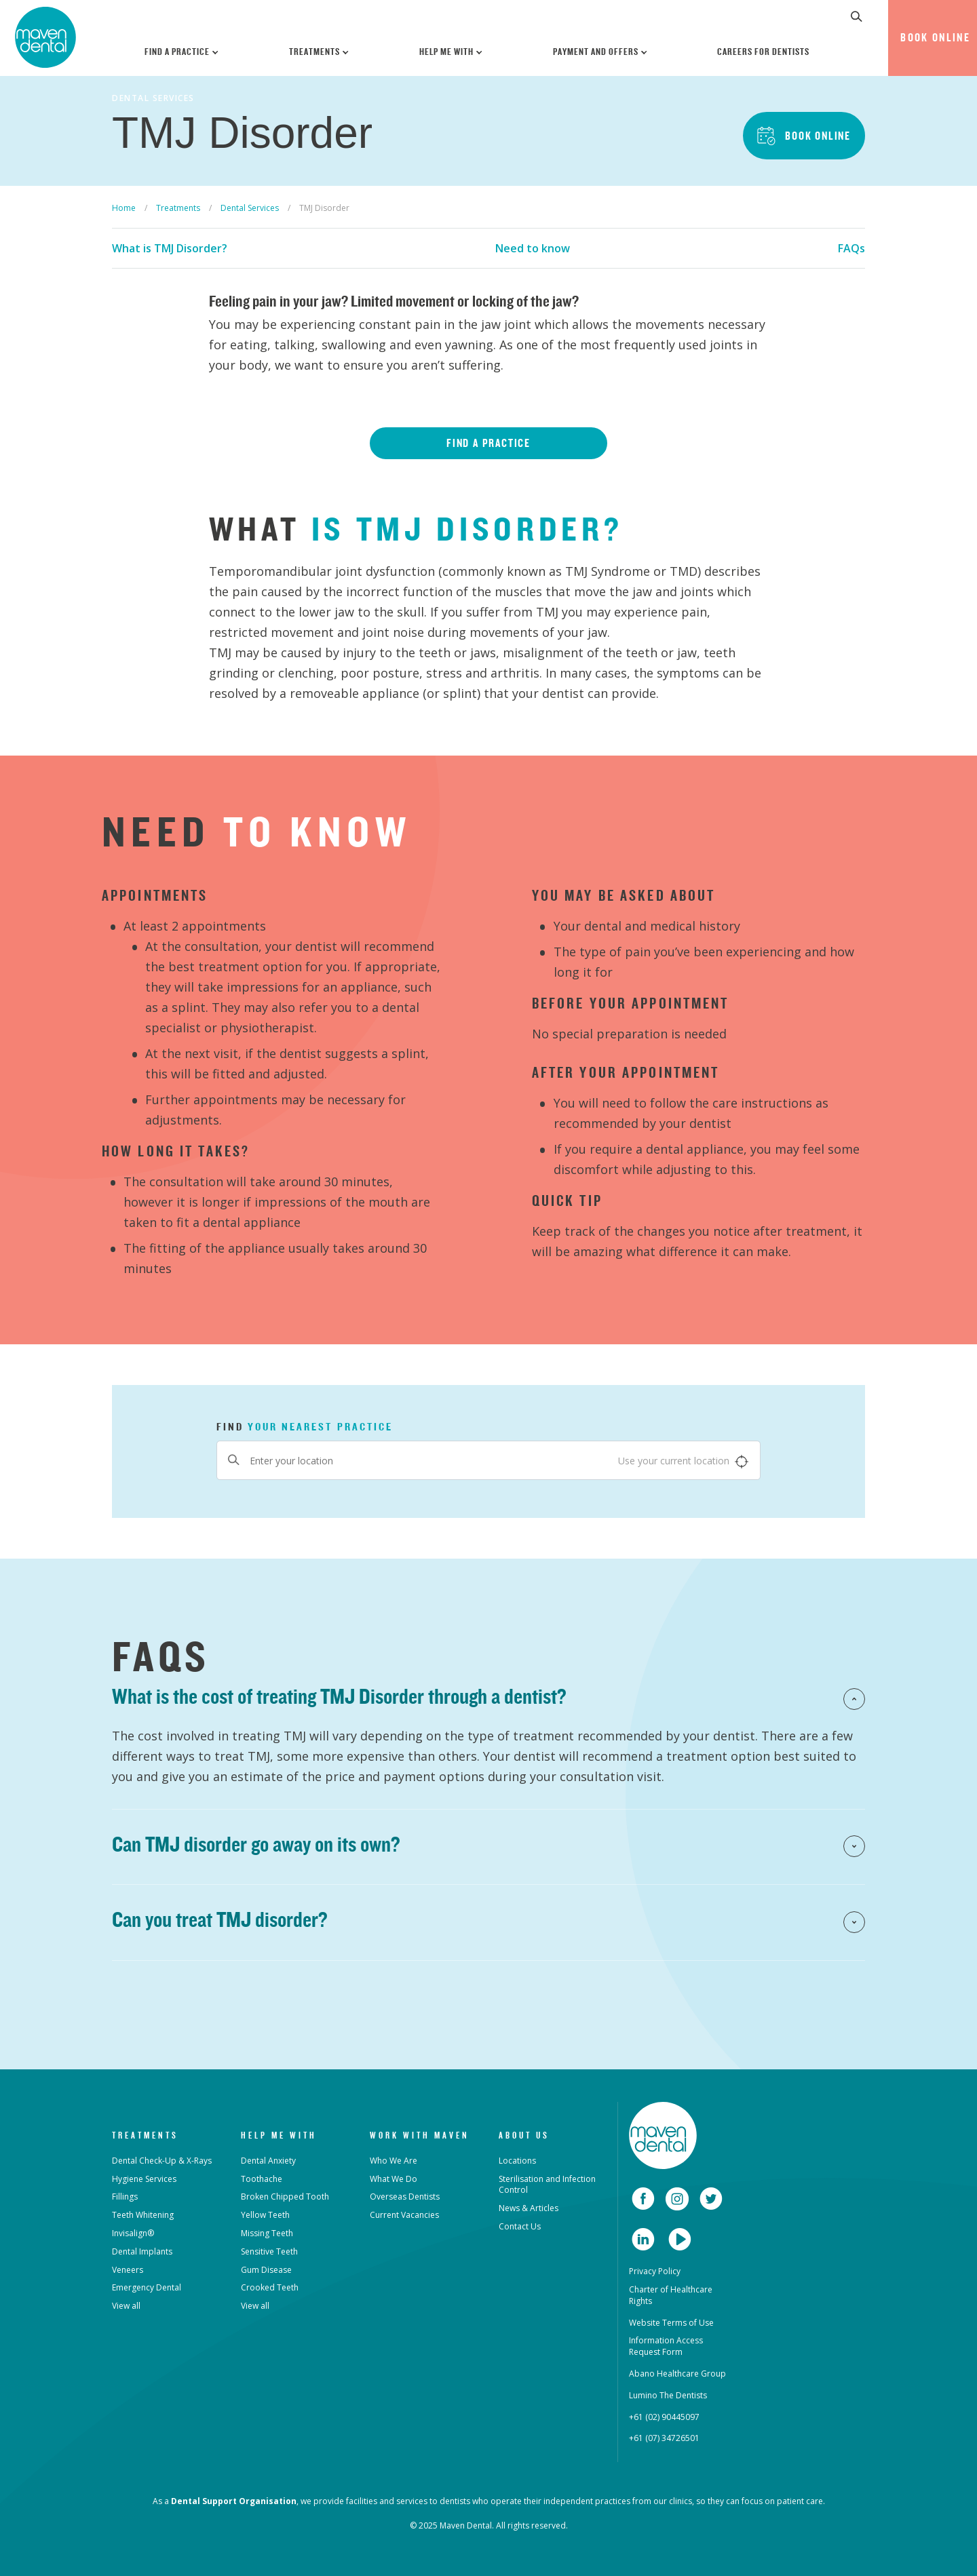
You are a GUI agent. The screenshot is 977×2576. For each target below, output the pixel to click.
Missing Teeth (267, 2233)
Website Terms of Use (671, 2322)
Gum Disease (266, 2270)
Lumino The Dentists (668, 2395)
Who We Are (393, 2160)
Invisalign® (133, 2233)
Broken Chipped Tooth (285, 2196)
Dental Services (250, 208)
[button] (857, 16)
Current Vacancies (404, 2215)
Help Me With (451, 51)
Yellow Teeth (265, 2215)
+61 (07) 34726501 (664, 2438)
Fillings (125, 2196)
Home (124, 208)
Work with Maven (420, 2135)
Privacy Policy (655, 2271)
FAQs (851, 248)
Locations (517, 2160)
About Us (524, 2135)
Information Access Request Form (666, 2346)
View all (126, 2305)
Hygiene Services (144, 2179)
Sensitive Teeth (269, 2251)
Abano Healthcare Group (677, 2373)
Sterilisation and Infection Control (547, 2184)
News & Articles (528, 2208)
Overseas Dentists (405, 2196)
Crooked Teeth (270, 2287)
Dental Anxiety (268, 2160)
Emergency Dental (146, 2287)
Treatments (319, 51)
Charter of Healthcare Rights (670, 2295)
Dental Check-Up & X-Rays (162, 2160)
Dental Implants (142, 2251)
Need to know (532, 248)
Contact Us (520, 2226)
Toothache (261, 2179)
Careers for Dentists (763, 51)
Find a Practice (182, 51)
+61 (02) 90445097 (664, 2417)
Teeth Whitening (143, 2215)
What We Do (393, 2179)
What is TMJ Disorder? (169, 248)
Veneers (127, 2270)
